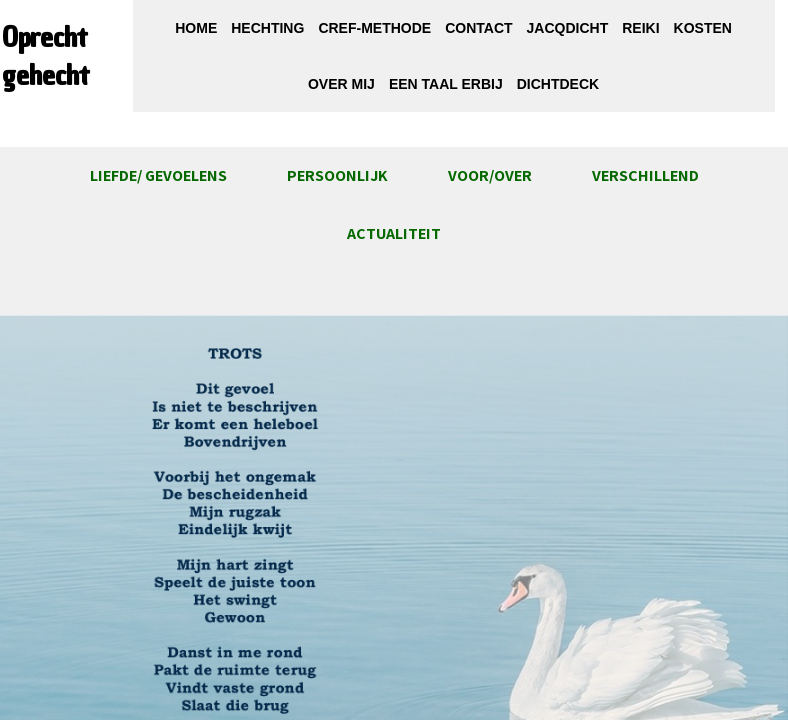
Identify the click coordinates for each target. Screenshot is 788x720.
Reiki (640, 28)
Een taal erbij (446, 84)
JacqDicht (568, 28)
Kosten (703, 28)
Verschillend (645, 175)
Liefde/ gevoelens (158, 175)
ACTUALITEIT (394, 233)
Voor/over (490, 175)
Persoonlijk (337, 175)
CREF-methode (374, 28)
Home (196, 28)
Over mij (341, 84)
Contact (478, 28)
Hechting (267, 28)
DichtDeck (558, 84)
